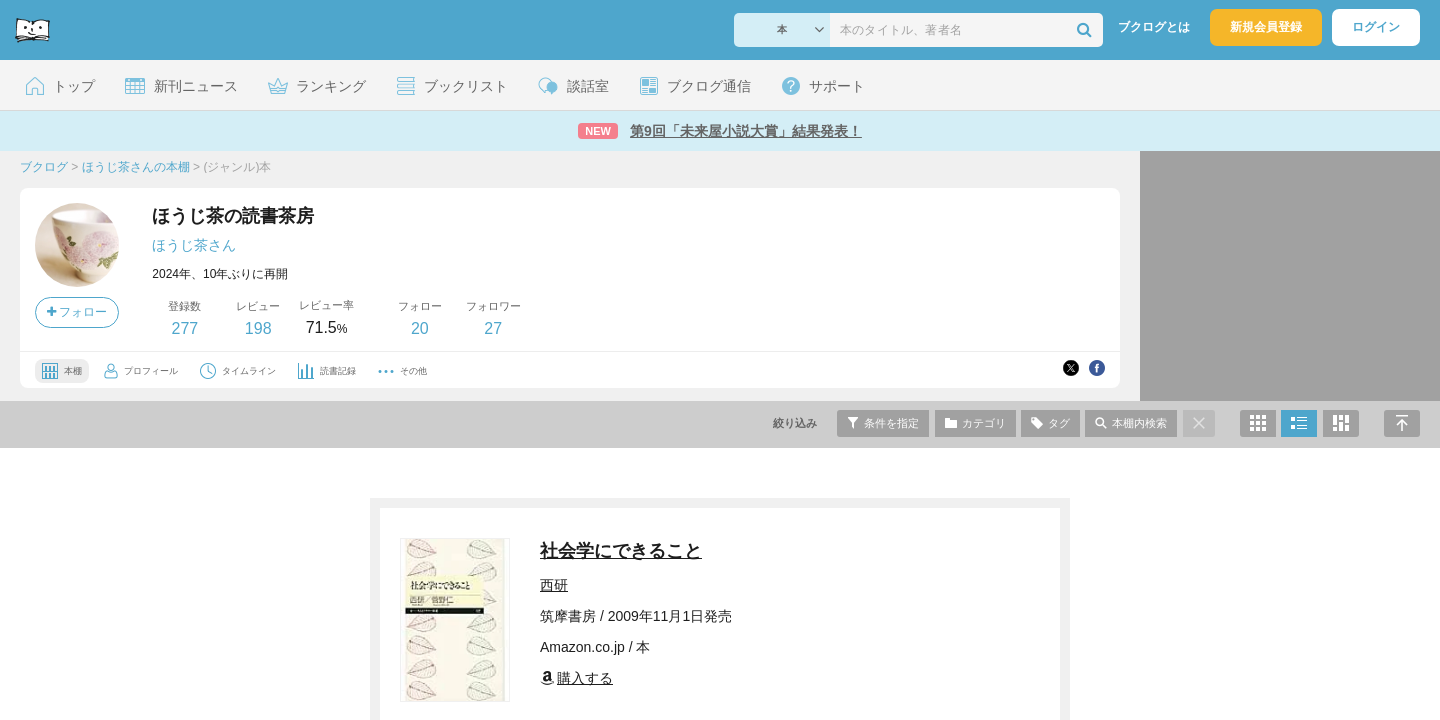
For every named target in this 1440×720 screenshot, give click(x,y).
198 (258, 328)
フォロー (77, 312)
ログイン (1376, 27)
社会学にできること (621, 551)
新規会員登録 (1266, 27)
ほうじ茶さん (194, 245)
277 (184, 328)
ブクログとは (1154, 27)
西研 (554, 585)
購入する (576, 678)
